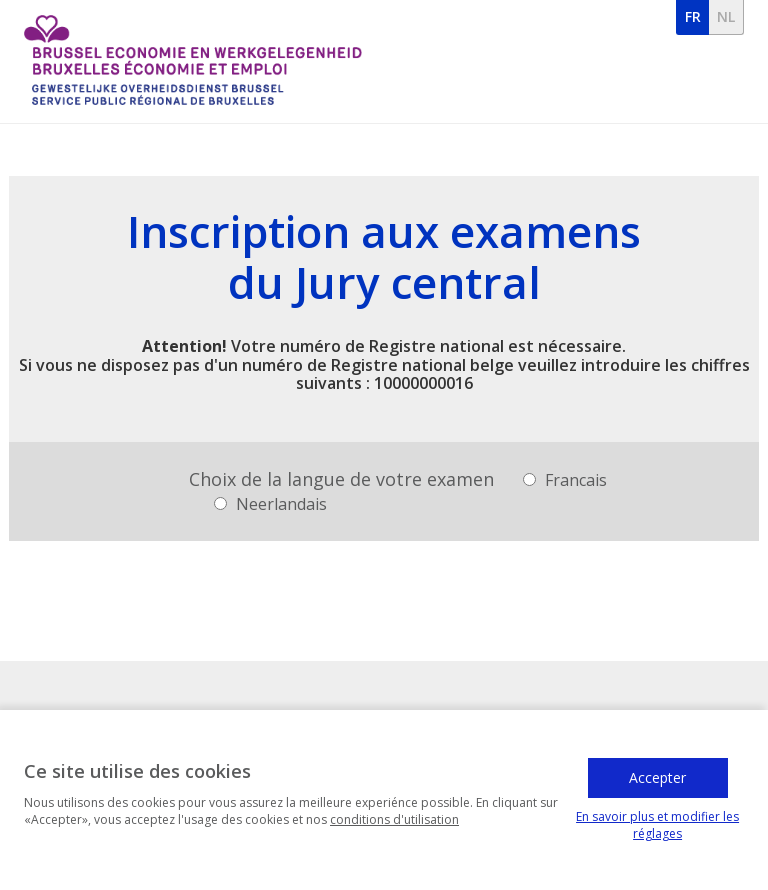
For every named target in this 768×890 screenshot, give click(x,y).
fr (693, 16)
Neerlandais (270, 504)
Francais (565, 480)
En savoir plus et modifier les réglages (657, 830)
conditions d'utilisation (394, 824)
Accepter (657, 782)
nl (726, 16)
